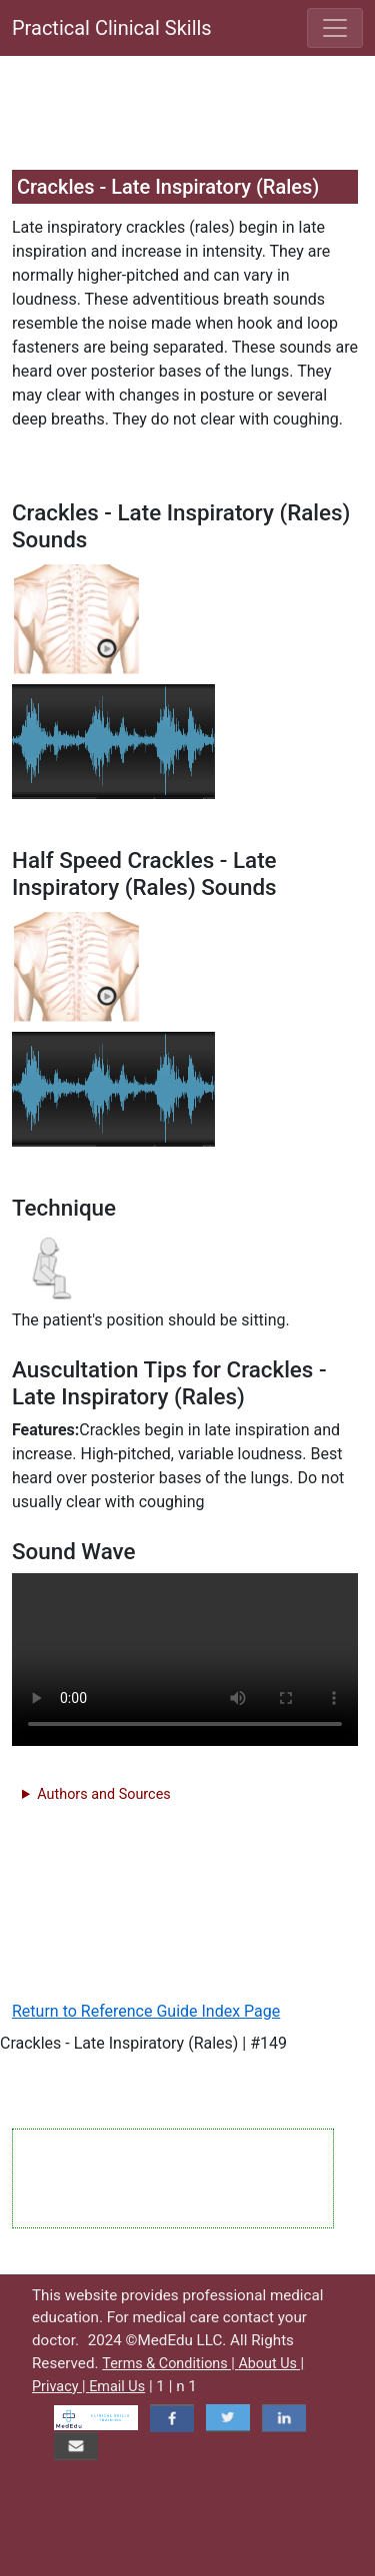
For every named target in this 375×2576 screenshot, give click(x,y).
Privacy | (60, 2386)
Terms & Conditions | (170, 2363)
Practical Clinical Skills (112, 28)
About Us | (271, 2363)
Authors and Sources (103, 1794)
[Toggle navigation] (335, 28)
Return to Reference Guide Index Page (146, 2011)
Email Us (117, 2386)
